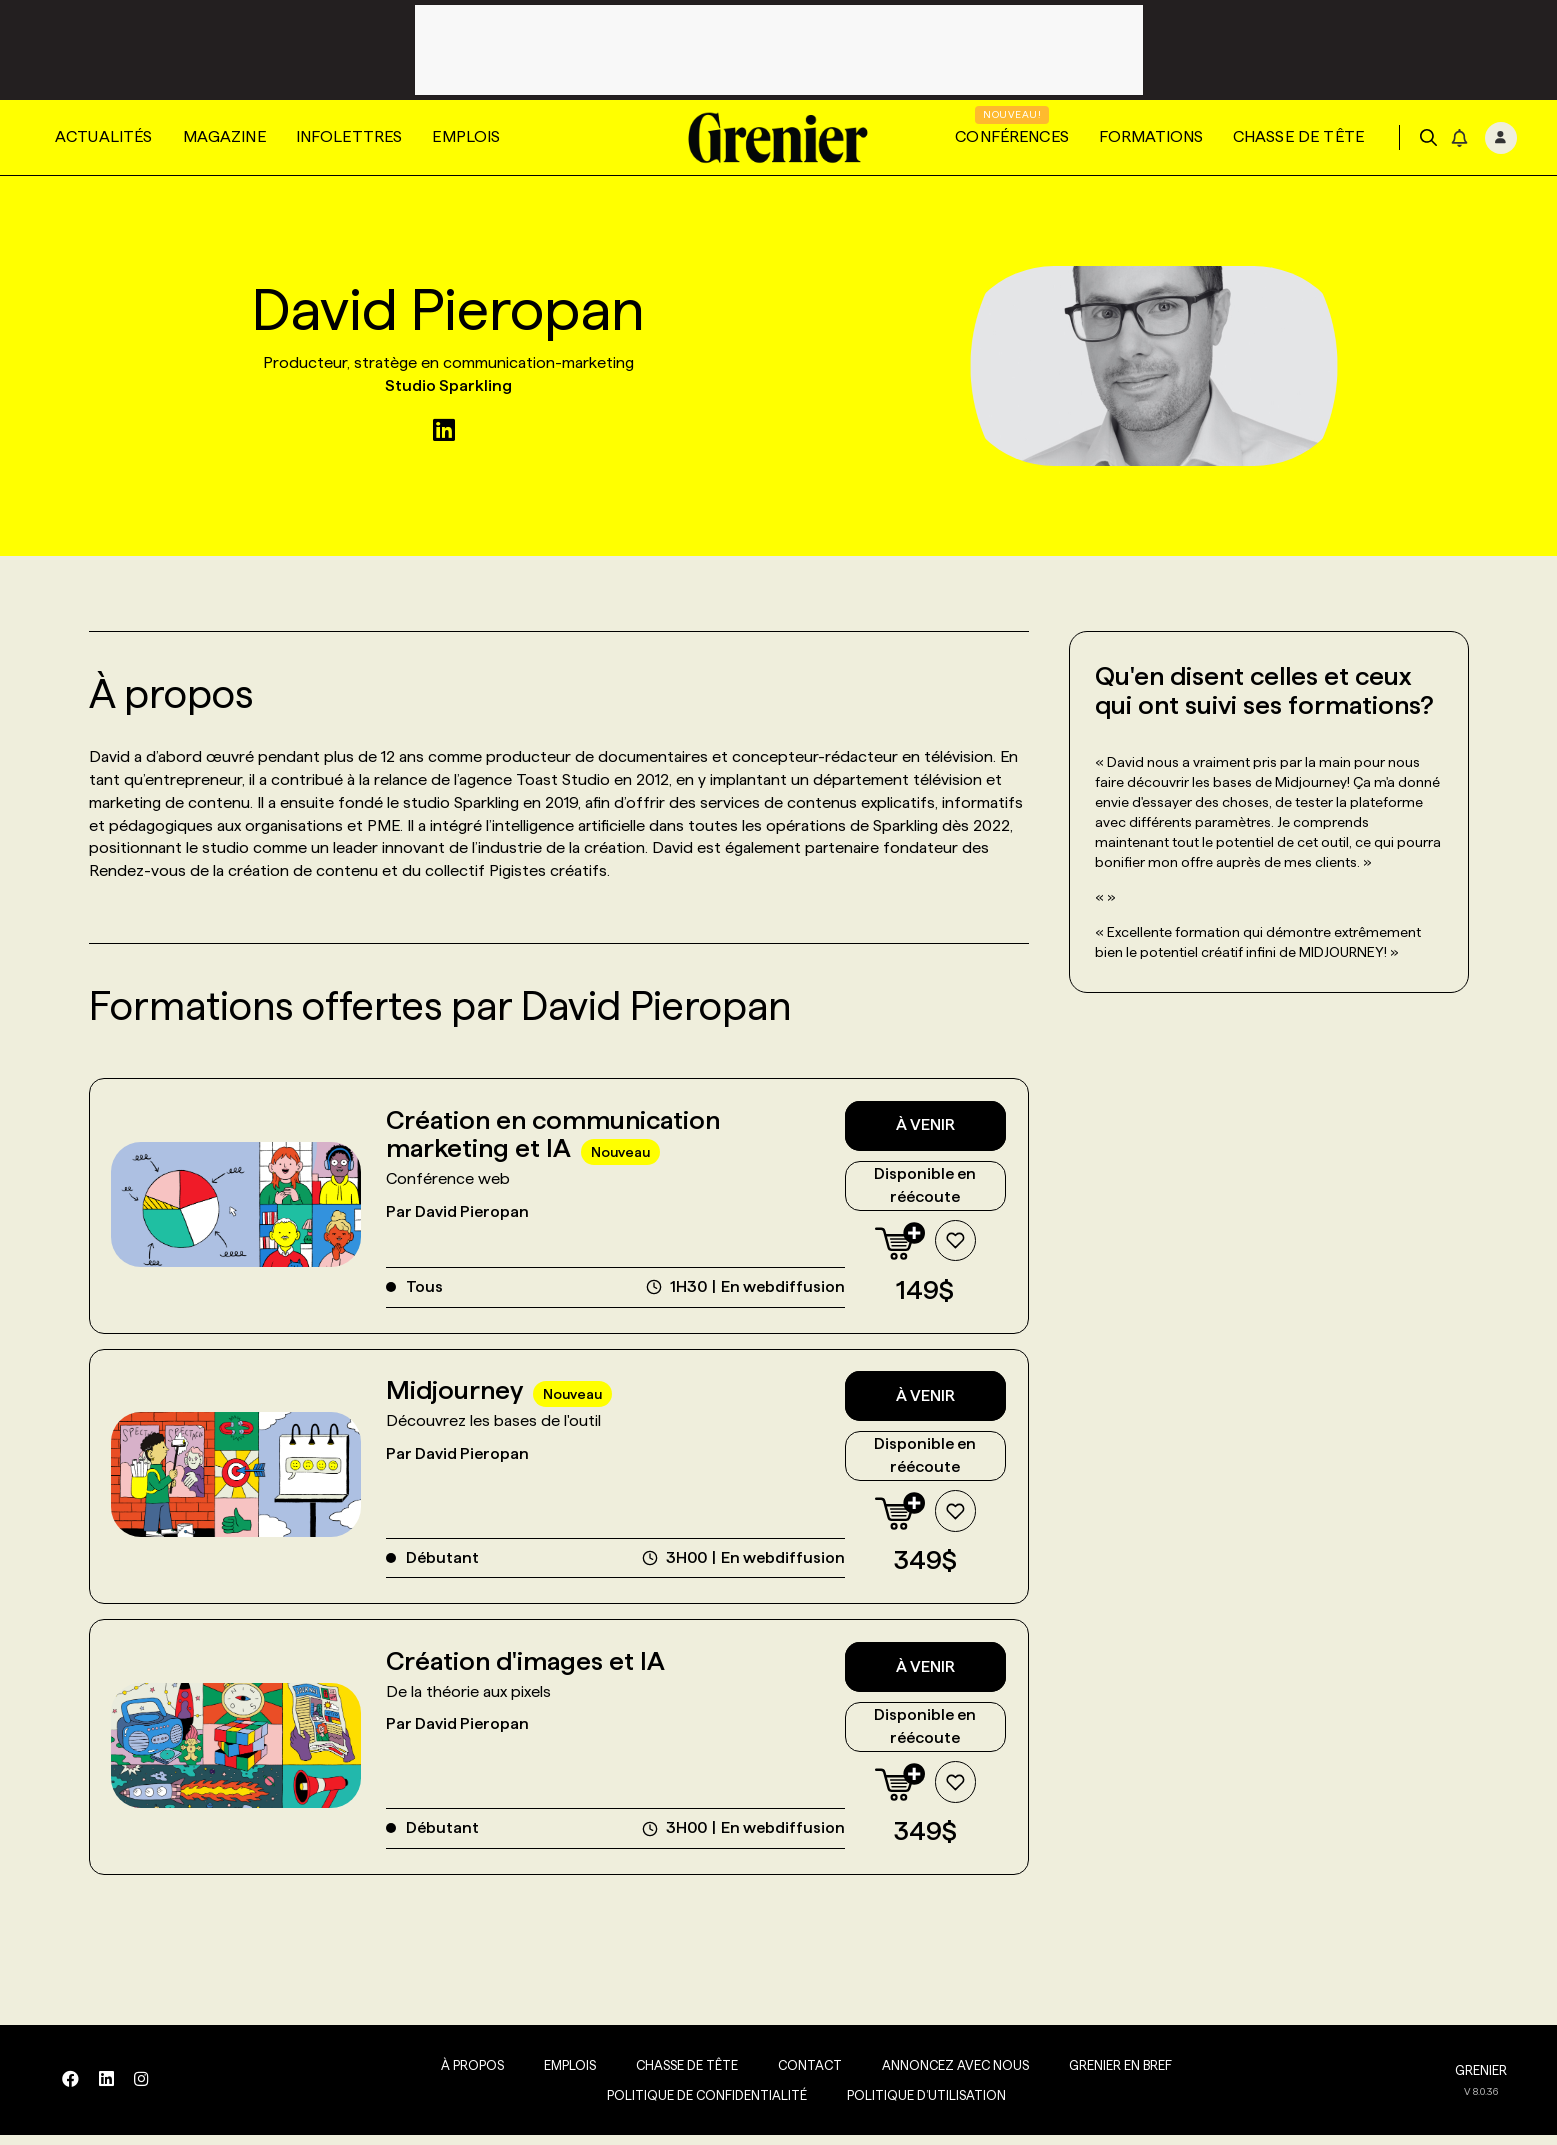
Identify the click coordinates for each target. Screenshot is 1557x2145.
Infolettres (349, 136)
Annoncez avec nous (944, 2075)
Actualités (104, 136)
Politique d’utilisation (915, 2105)
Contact (799, 2075)
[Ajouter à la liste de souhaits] (952, 1244)
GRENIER (1481, 2081)
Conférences (1012, 136)
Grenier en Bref (1109, 2075)
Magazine (224, 136)
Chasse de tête (1298, 136)
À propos (461, 2075)
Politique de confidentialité (696, 2105)
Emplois (466, 136)
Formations (1151, 136)
